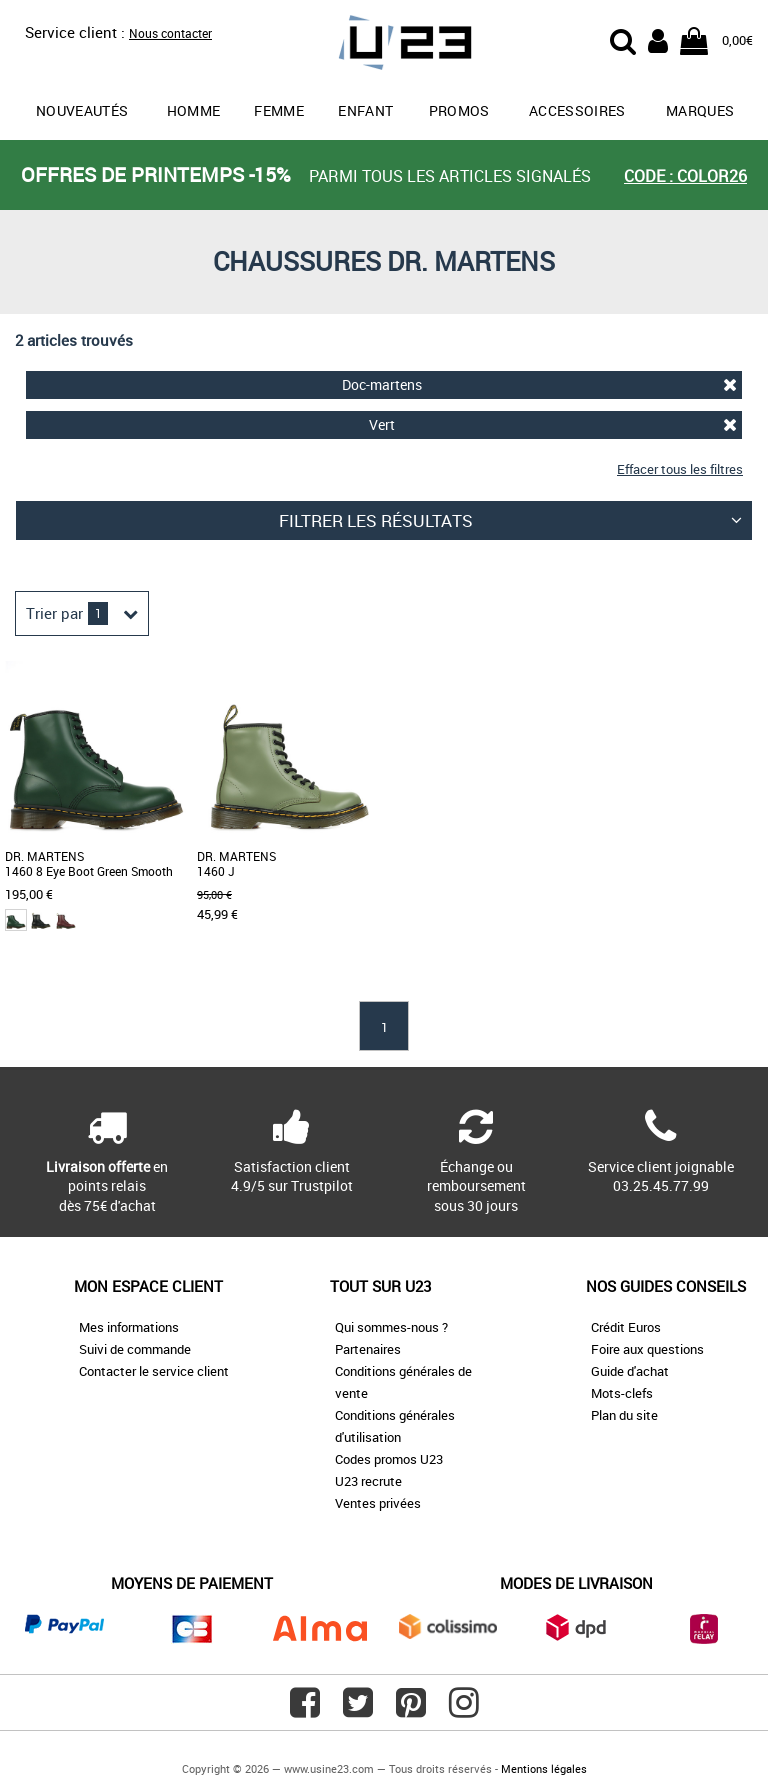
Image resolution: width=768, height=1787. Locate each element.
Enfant (365, 110)
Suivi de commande (135, 1349)
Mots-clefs (622, 1393)
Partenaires (368, 1349)
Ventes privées (378, 1503)
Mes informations (129, 1327)
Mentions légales (544, 1768)
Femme (279, 110)
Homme (194, 110)
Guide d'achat (630, 1371)
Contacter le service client (154, 1371)
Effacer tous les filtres (680, 469)
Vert (553, 424)
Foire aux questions (647, 1349)
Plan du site (624, 1415)
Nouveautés (82, 110)
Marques (700, 110)
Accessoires (577, 110)
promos (459, 110)
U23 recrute (368, 1481)
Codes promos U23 (389, 1459)
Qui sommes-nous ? (391, 1327)
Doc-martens (539, 384)
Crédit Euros (626, 1327)
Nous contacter (170, 33)
